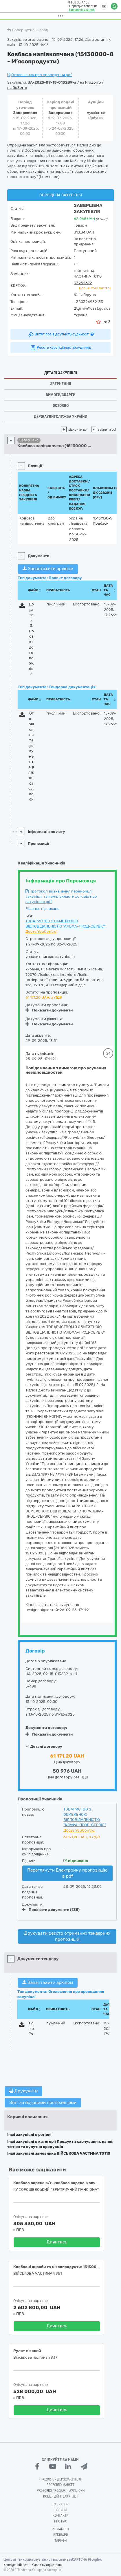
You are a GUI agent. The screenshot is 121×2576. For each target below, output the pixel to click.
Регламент (60, 2529)
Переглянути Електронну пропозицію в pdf (67, 1873)
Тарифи (60, 2541)
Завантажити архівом (48, 568)
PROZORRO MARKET (60, 2485)
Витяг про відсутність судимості (61, 334)
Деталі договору (43, 1746)
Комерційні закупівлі (60, 2496)
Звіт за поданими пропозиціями (42, 2102)
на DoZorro (17, 87)
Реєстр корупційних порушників (60, 347)
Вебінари (60, 2535)
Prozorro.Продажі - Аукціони (61, 2491)
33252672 (83, 283)
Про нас (60, 2521)
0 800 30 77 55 (77, 2)
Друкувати (23, 2091)
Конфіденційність (16, 2565)
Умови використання (47, 2565)
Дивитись (57, 2242)
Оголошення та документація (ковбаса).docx (31, 756)
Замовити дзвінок (81, 10)
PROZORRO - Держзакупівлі (60, 2479)
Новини (60, 2510)
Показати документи (49, 1010)
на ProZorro (91, 82)
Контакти (60, 2515)
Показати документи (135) (51, 1909)
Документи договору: (46, 1727)
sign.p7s (31, 2028)
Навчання (60, 2504)
